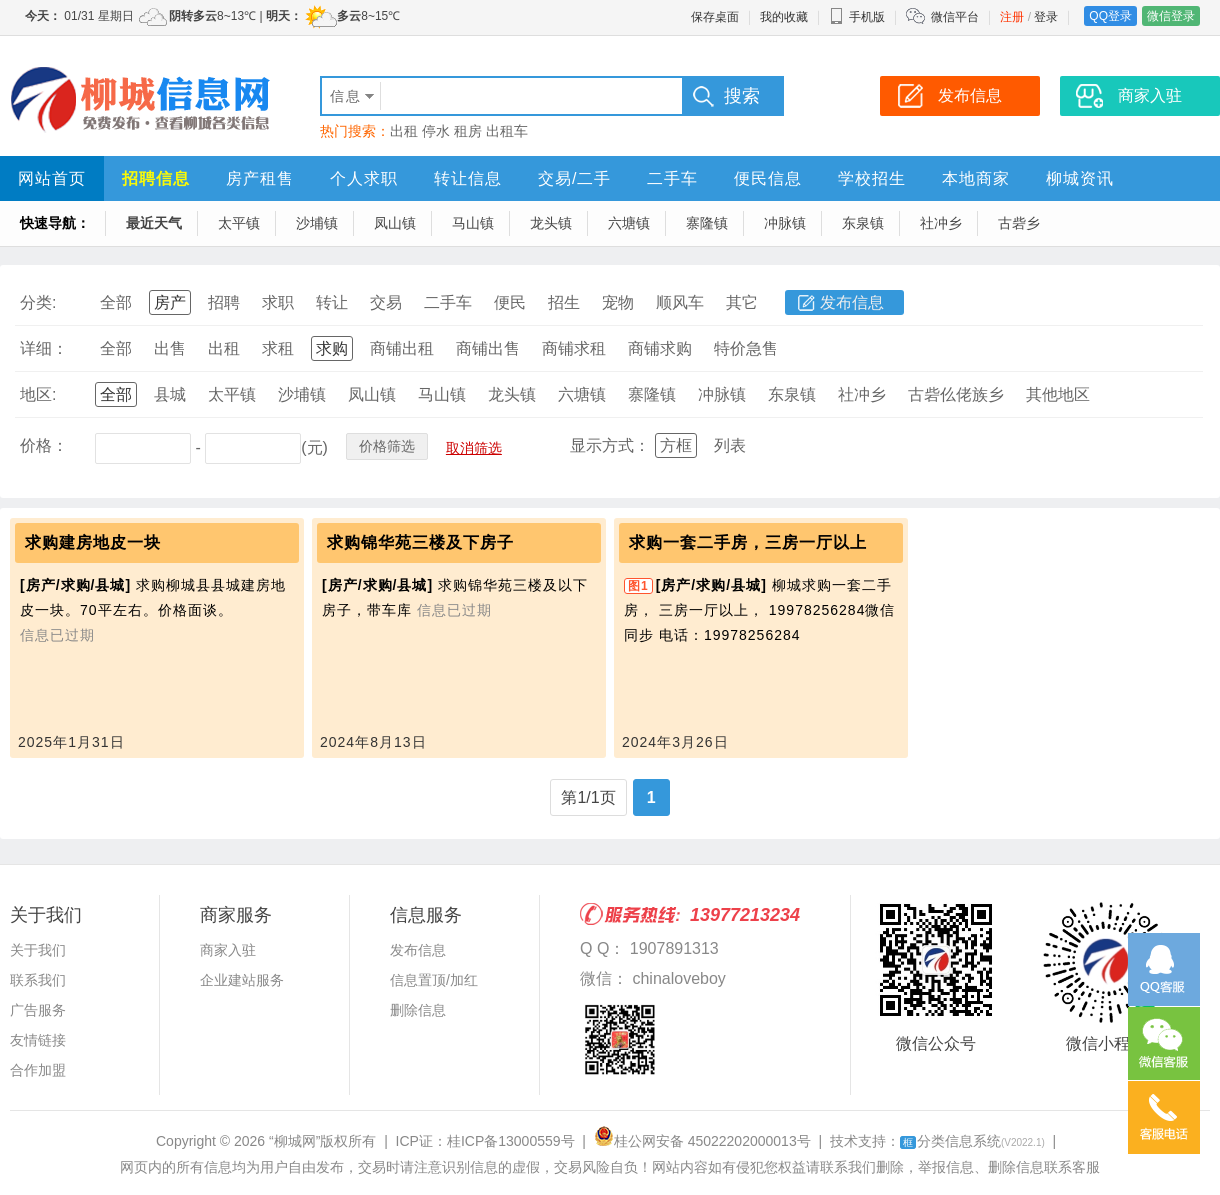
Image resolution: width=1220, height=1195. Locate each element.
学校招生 (872, 178)
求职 (278, 302)
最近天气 (154, 223)
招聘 (224, 302)
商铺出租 (402, 348)
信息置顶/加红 (434, 980)
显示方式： (610, 445)
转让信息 (468, 178)
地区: (38, 394)
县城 (170, 394)
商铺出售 (488, 348)
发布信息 (852, 302)
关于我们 (38, 950)
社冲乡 (941, 223)
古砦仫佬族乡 (956, 394)
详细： (44, 348)
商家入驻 (228, 950)
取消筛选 (474, 448)
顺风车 (680, 302)
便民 (510, 302)
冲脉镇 (785, 223)
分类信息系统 (972, 1141)
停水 (436, 131)
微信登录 (1171, 16)
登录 (1046, 17)
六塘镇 (629, 223)
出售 (170, 348)
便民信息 (768, 178)
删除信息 (418, 1010)
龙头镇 (551, 223)
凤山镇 (395, 223)
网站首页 (52, 178)
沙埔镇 (317, 223)
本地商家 (976, 178)
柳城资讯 (1080, 178)
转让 (332, 302)
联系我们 (38, 980)
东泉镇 (863, 223)
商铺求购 (660, 348)
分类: (38, 302)
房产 (170, 302)
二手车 (672, 178)
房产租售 (260, 178)
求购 (332, 348)
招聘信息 (156, 178)
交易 (386, 302)
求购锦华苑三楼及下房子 (420, 542)
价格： (44, 445)
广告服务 (38, 1010)
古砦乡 (1019, 223)
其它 (742, 302)
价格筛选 (387, 446)
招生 (564, 302)
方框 (676, 445)
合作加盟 (38, 1070)
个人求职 (364, 178)
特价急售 (746, 348)
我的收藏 (784, 17)
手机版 (857, 17)
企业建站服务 (242, 980)
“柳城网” (294, 1141)
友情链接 (38, 1040)
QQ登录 (1110, 16)
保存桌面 (715, 17)
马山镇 (473, 223)
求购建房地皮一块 (93, 542)
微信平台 (955, 17)
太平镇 (239, 223)
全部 (116, 302)
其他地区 (1058, 394)
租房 (468, 131)
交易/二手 (574, 178)
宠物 (618, 302)
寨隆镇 (707, 223)
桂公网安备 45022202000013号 (702, 1141)
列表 (730, 445)
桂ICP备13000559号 (511, 1141)
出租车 (507, 131)
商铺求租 (574, 348)
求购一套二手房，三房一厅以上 (748, 542)
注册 (1012, 17)
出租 (404, 131)
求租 (278, 348)
